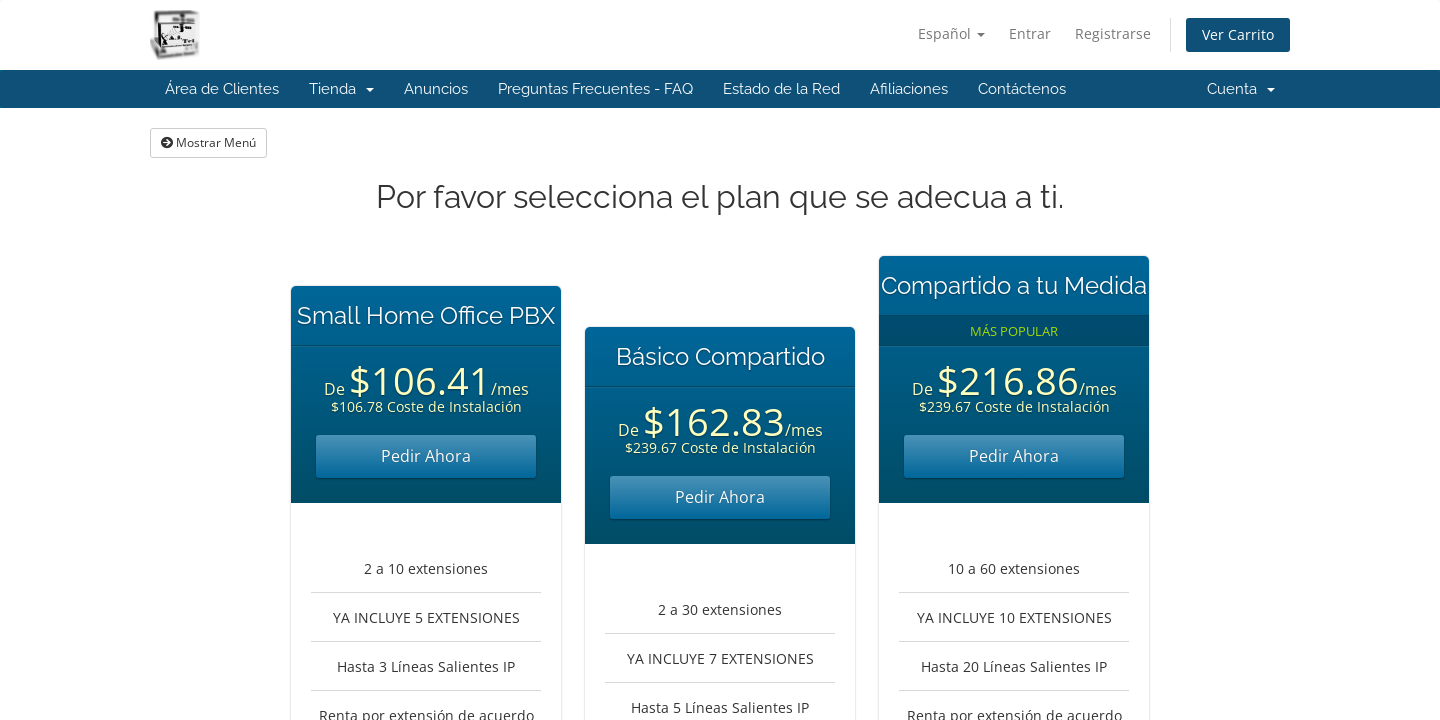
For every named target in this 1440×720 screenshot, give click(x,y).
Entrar (1030, 33)
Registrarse (1113, 33)
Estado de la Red (781, 89)
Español (951, 33)
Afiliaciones (909, 89)
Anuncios (436, 89)
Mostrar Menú (208, 142)
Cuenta (1241, 89)
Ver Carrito (1238, 34)
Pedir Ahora (426, 456)
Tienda (341, 89)
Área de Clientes (222, 89)
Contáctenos (1022, 89)
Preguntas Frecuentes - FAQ (595, 89)
